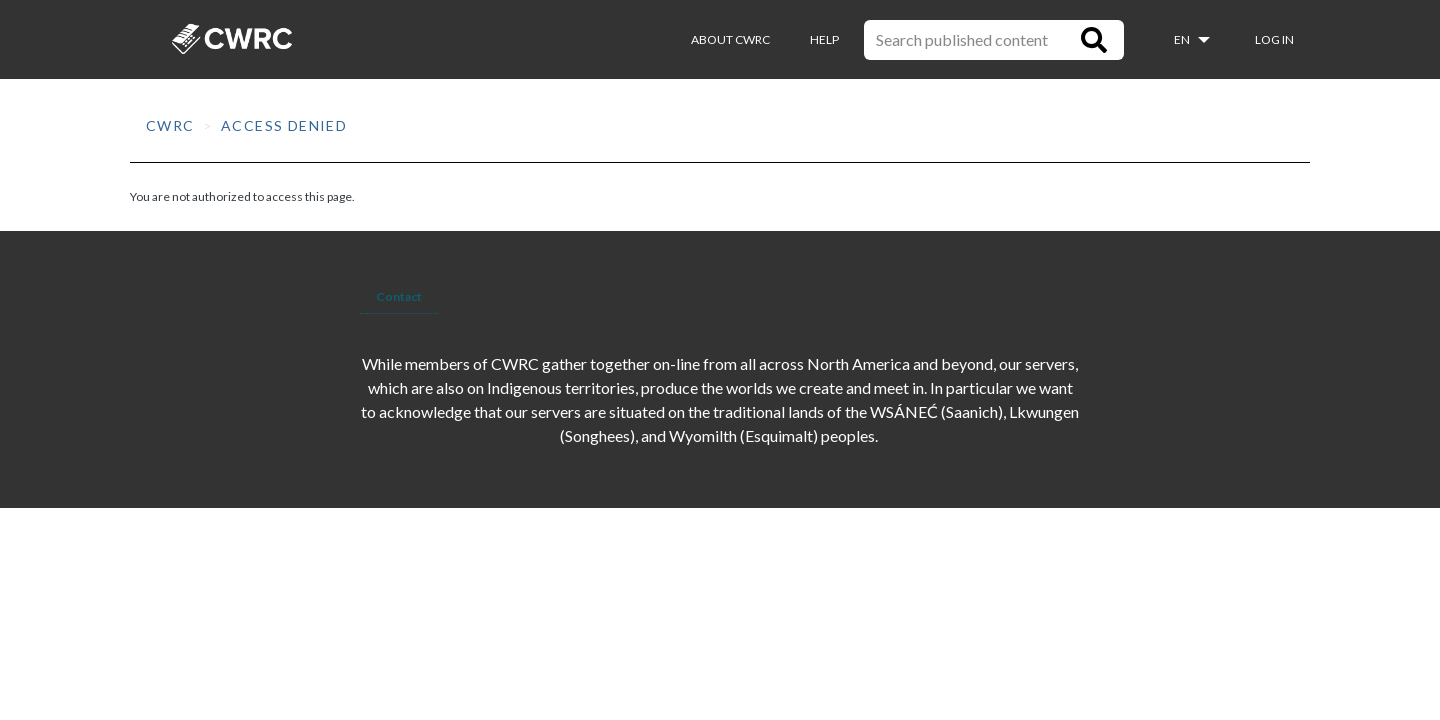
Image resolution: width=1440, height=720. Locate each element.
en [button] (1183, 39)
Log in (1274, 39)
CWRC (170, 125)
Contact (399, 296)
